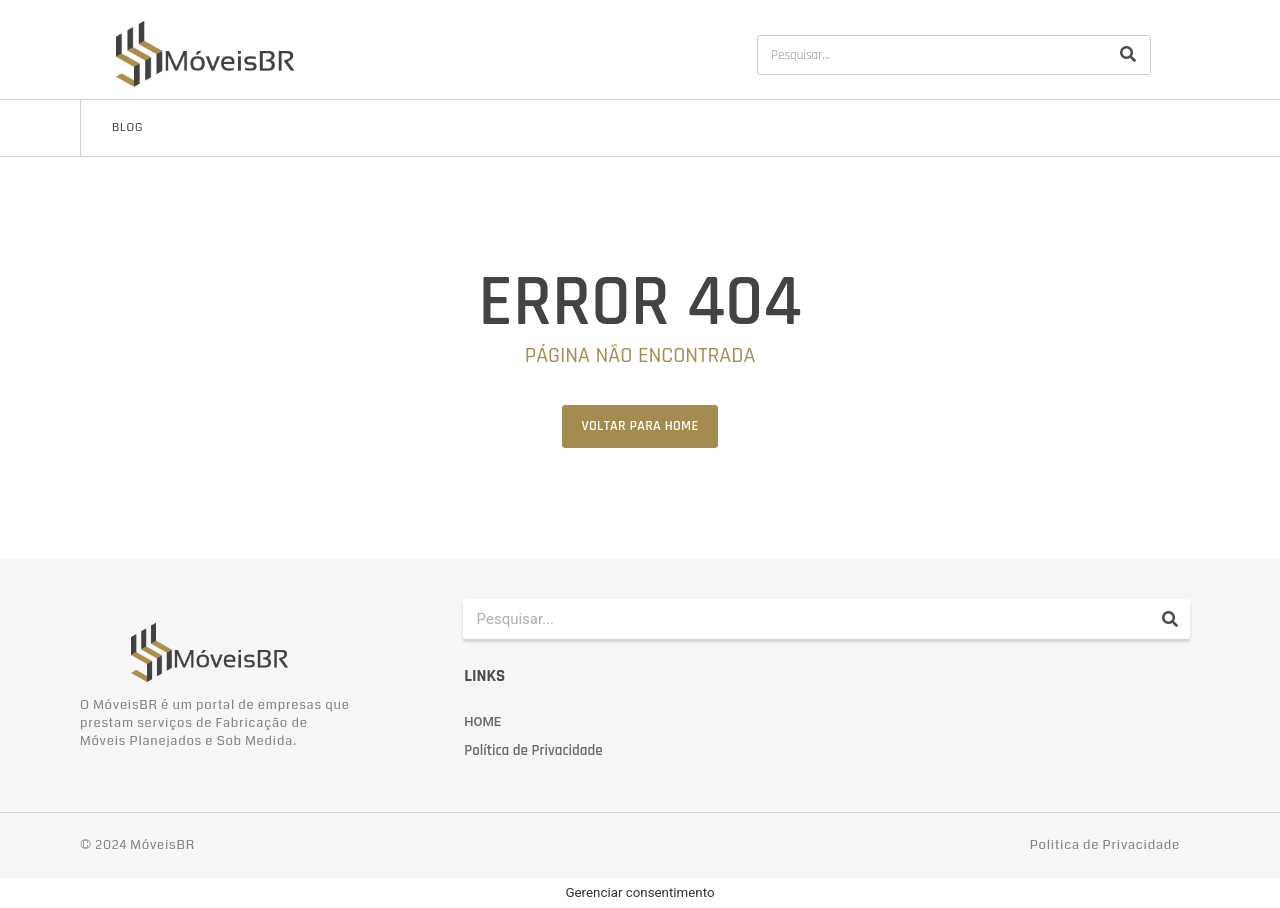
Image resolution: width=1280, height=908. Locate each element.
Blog (127, 127)
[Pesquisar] (1128, 55)
